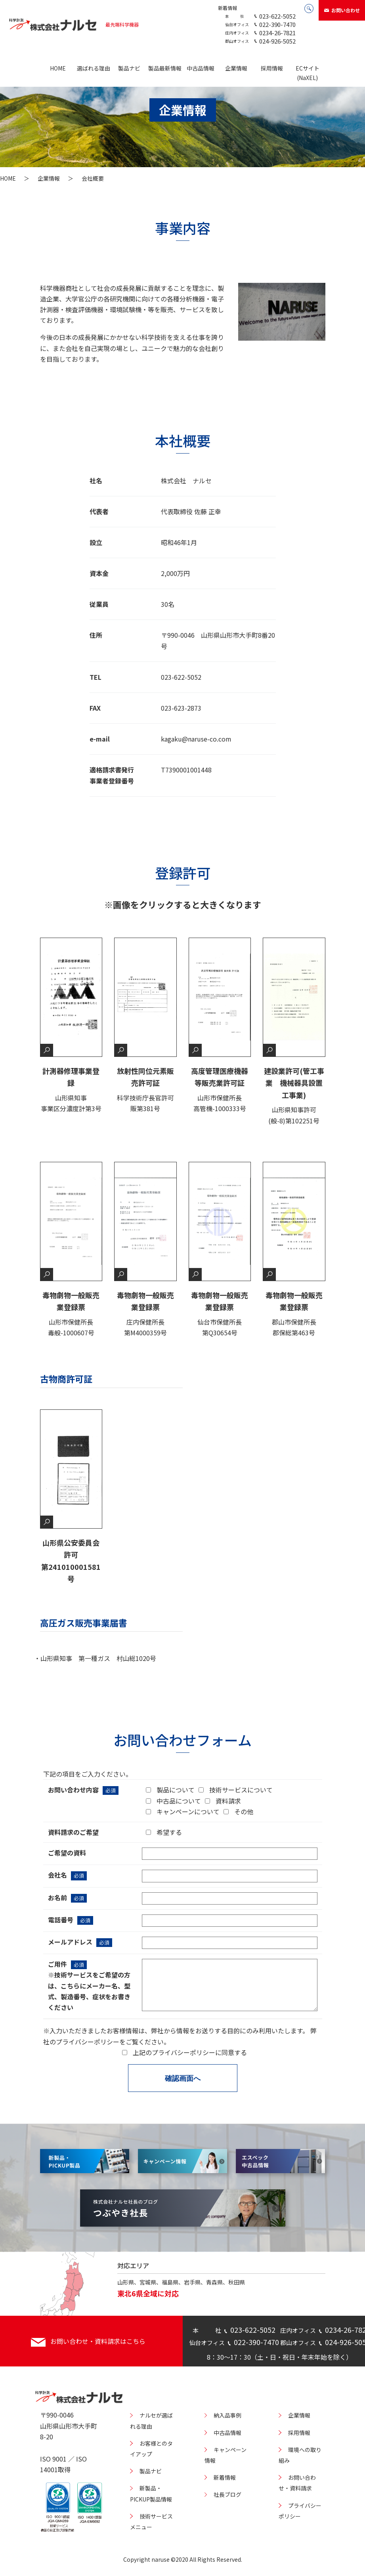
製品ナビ (129, 68)
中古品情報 (200, 68)
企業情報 (236, 68)
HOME (58, 68)
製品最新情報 (165, 68)
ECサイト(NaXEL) (307, 73)
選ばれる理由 (93, 68)
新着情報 (227, 7)
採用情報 (272, 68)
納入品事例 (227, 2415)
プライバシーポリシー (87, 2041)
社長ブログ (227, 2494)
